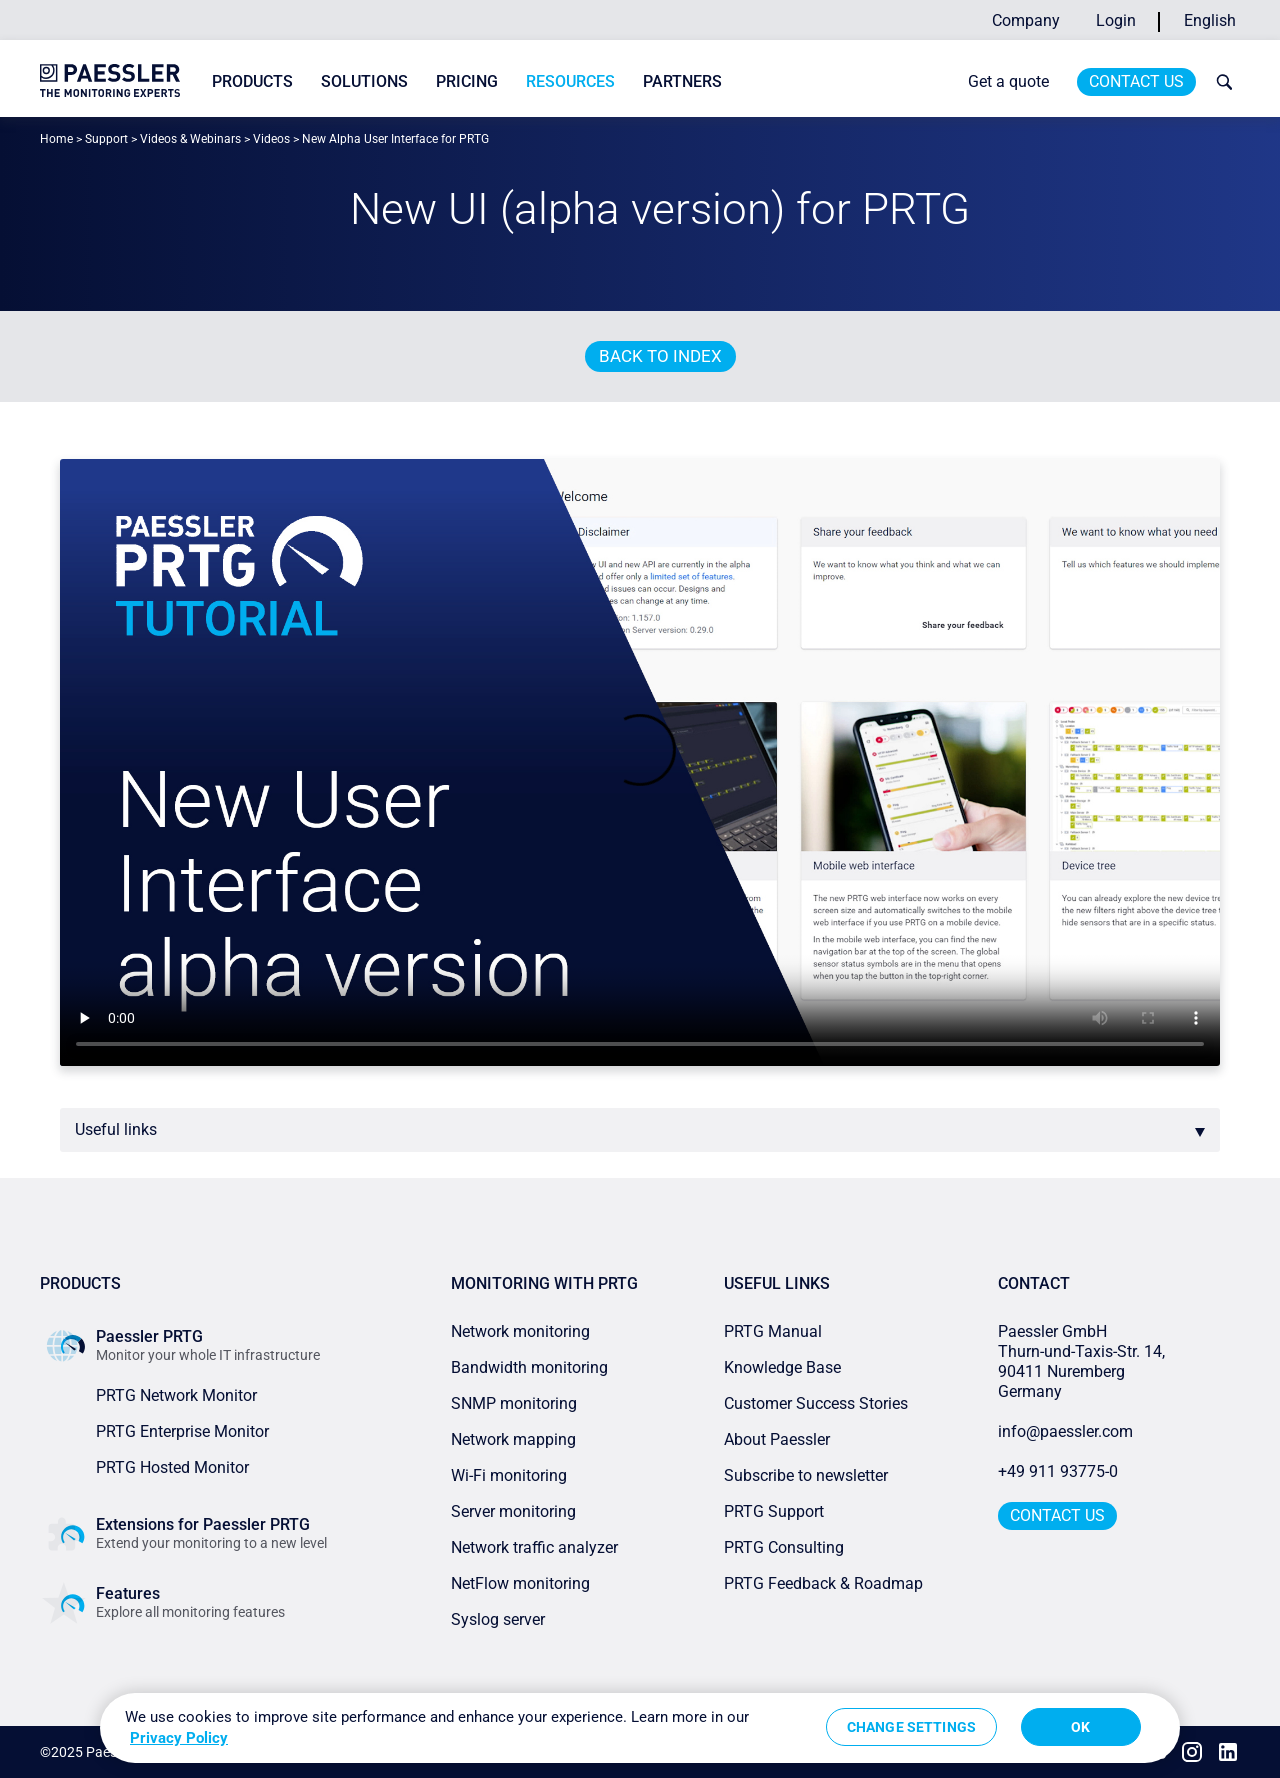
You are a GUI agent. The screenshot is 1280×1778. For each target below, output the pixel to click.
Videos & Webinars (190, 139)
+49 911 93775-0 (1058, 1471)
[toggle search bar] (1220, 82)
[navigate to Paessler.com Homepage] (110, 80)
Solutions (364, 81)
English (1210, 20)
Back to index (660, 356)
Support (106, 139)
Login (1116, 20)
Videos (271, 139)
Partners (682, 81)
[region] (640, 1728)
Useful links (116, 1129)
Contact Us (1136, 81)
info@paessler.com (1065, 1431)
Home (56, 139)
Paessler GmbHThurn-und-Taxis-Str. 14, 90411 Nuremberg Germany (1083, 1361)
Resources (570, 81)
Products (252, 81)
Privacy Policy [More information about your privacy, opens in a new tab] (179, 1738)
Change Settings (911, 1727)
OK (1080, 1727)
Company (1026, 20)
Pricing (467, 81)
